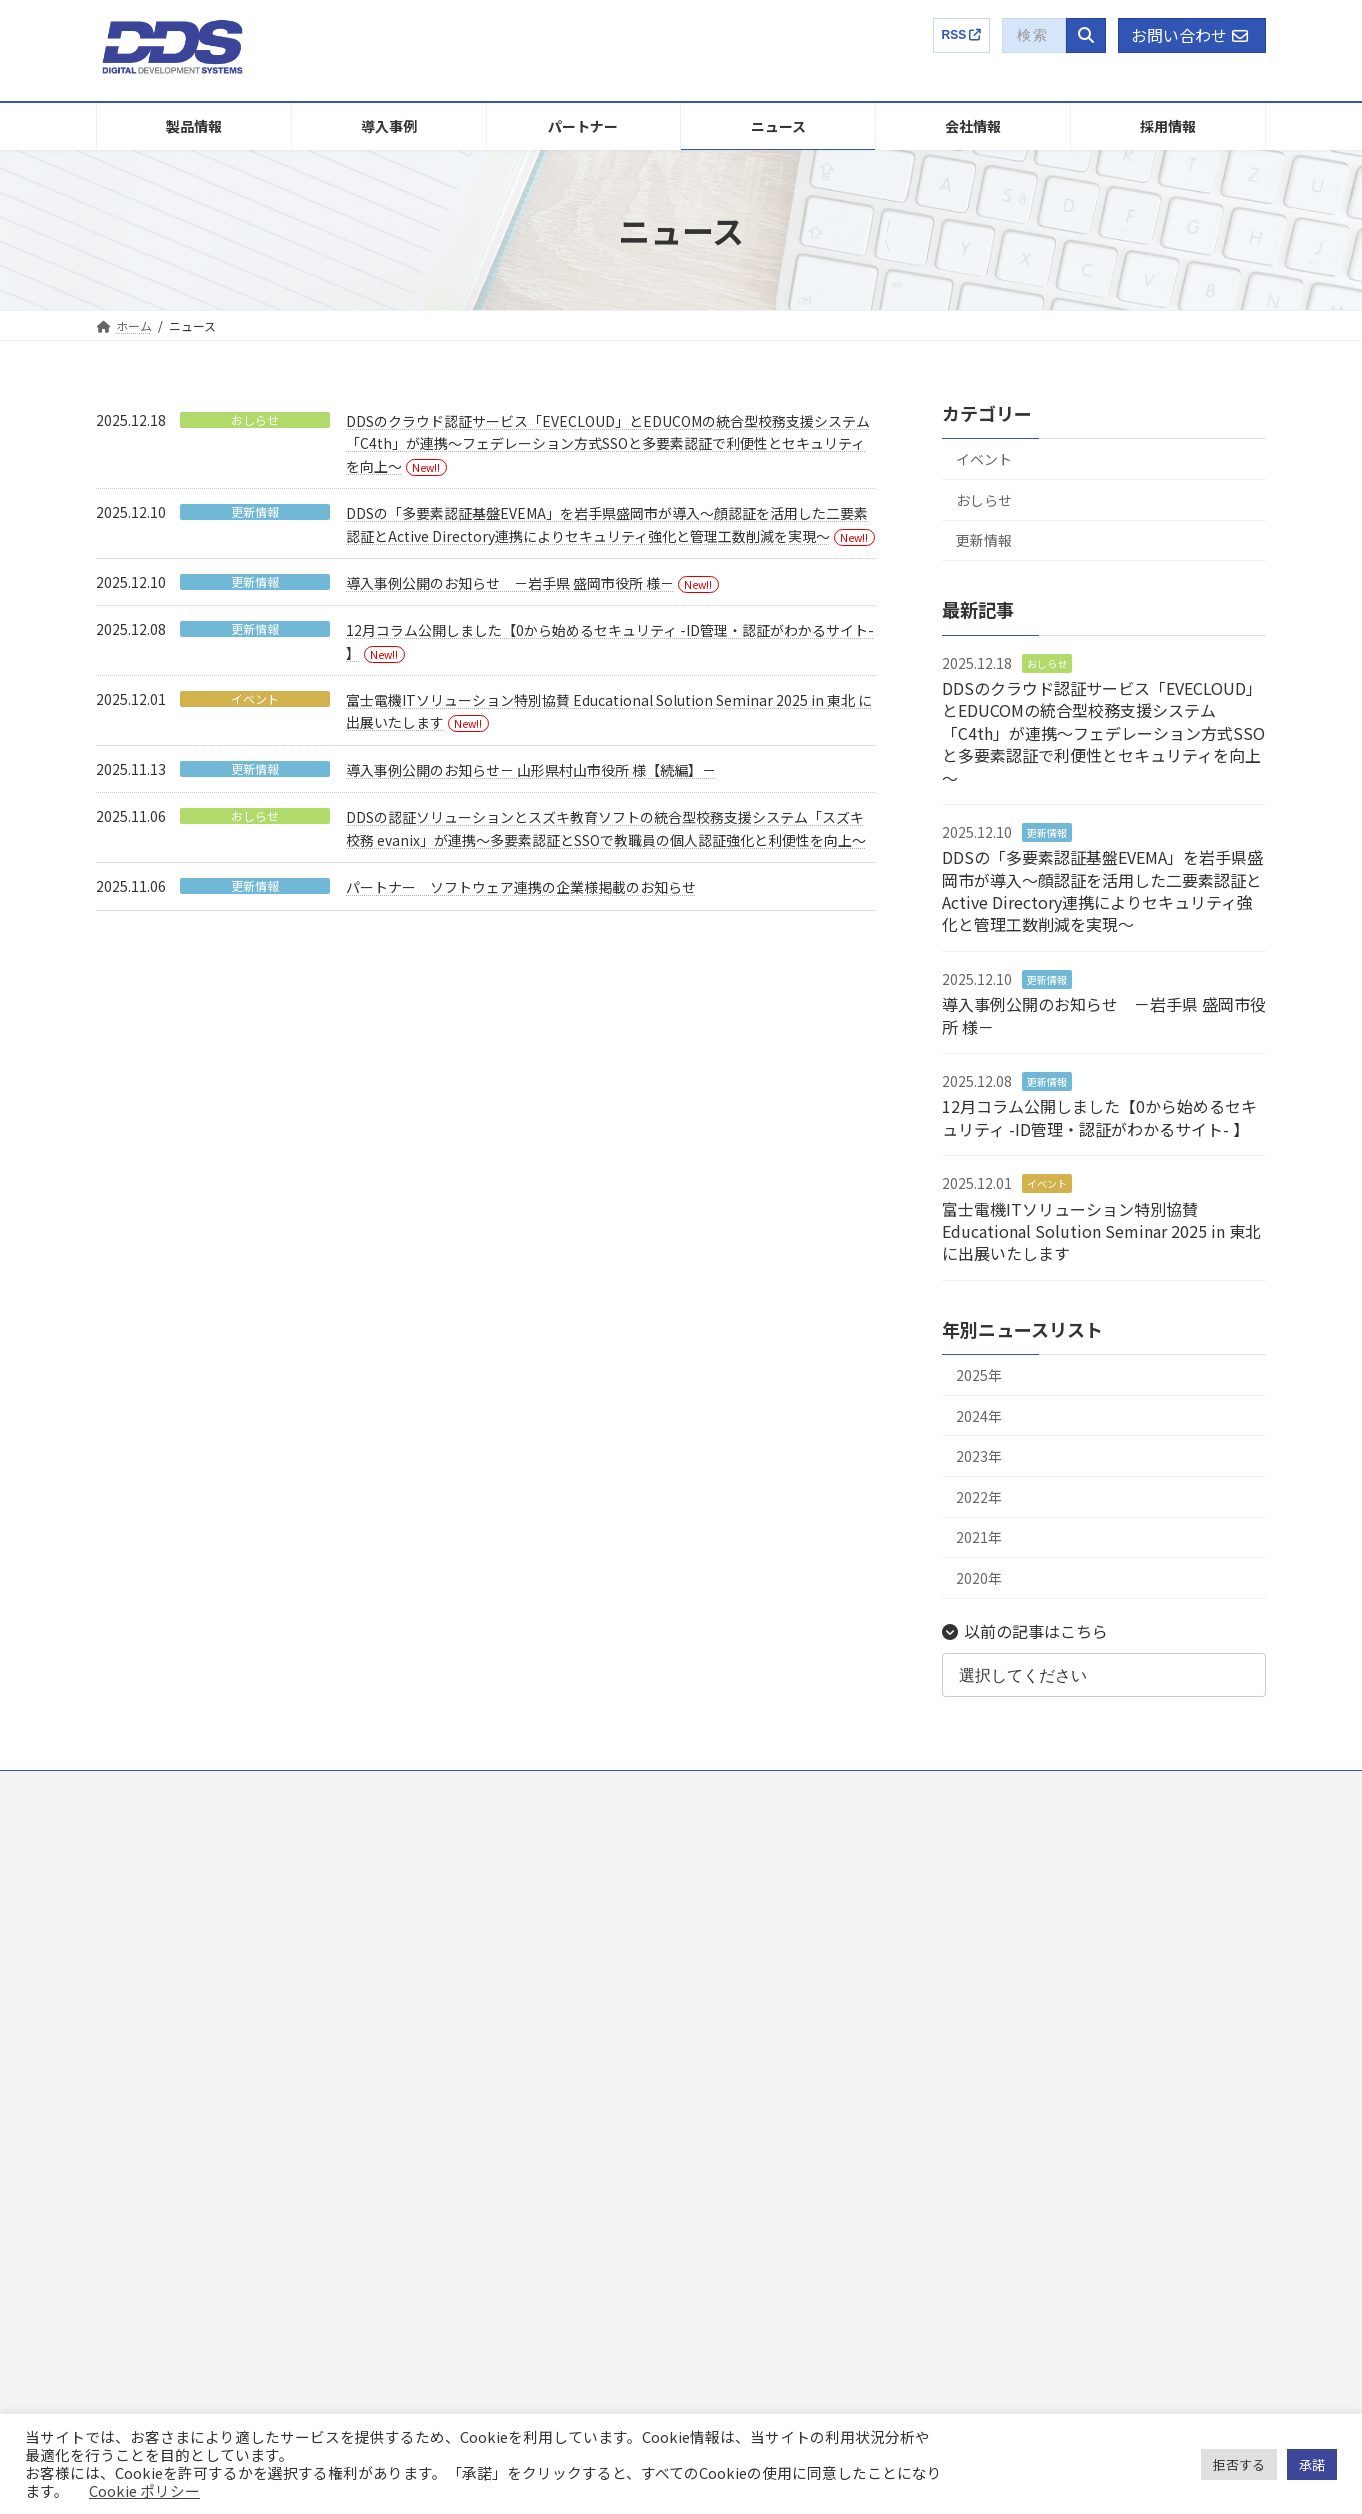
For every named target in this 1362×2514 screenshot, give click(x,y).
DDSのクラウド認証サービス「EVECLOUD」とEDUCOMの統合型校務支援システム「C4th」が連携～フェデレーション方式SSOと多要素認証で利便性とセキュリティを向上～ (608, 443)
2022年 (979, 1497)
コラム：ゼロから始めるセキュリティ (1109, 2110)
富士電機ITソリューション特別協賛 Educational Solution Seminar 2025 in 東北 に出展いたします (1101, 1231)
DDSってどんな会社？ (1079, 1870)
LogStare (144, 2113)
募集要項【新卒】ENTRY (1098, 1974)
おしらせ (255, 420)
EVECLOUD (150, 1870)
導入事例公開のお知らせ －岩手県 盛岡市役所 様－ (510, 583)
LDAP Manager (159, 2044)
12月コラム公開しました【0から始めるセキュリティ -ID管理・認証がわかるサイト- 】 (1099, 1118)
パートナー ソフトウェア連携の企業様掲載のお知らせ (521, 887)
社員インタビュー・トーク (1092, 1904)
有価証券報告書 (762, 2113)
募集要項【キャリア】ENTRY (1110, 2009)
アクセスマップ (761, 2044)
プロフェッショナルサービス (198, 2252)
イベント (255, 699)
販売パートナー (450, 1870)
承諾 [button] (1312, 2464)
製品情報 (132, 1835)
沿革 (732, 2009)
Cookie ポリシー (144, 2490)
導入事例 (432, 1835)
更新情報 (255, 512)
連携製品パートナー (462, 1904)
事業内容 (744, 1870)
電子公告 (744, 2217)
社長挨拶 (744, 1939)
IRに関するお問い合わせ (785, 2252)
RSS (962, 35)
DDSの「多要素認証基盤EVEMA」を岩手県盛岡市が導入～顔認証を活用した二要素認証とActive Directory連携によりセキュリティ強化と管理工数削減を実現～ (1102, 890)
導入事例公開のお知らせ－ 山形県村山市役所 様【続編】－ (531, 770)
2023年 (979, 1456)
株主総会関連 (756, 2183)
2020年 (979, 1578)
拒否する (1239, 2464)
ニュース (431, 1939)
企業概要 (732, 1835)
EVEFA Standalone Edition (191, 2009)
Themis (139, 1904)
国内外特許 (750, 1904)
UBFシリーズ (154, 2183)
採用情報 (1032, 1835)
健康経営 (744, 2078)
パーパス (744, 1974)
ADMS (135, 2078)
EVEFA (136, 1974)
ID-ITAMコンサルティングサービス (211, 2217)
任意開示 (744, 2148)
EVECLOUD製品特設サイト (1080, 2076)
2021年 (979, 1538)
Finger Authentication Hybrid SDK (210, 2148)
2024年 (979, 1416)
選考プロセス (1056, 1939)
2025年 (979, 1375)
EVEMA (138, 1939)
